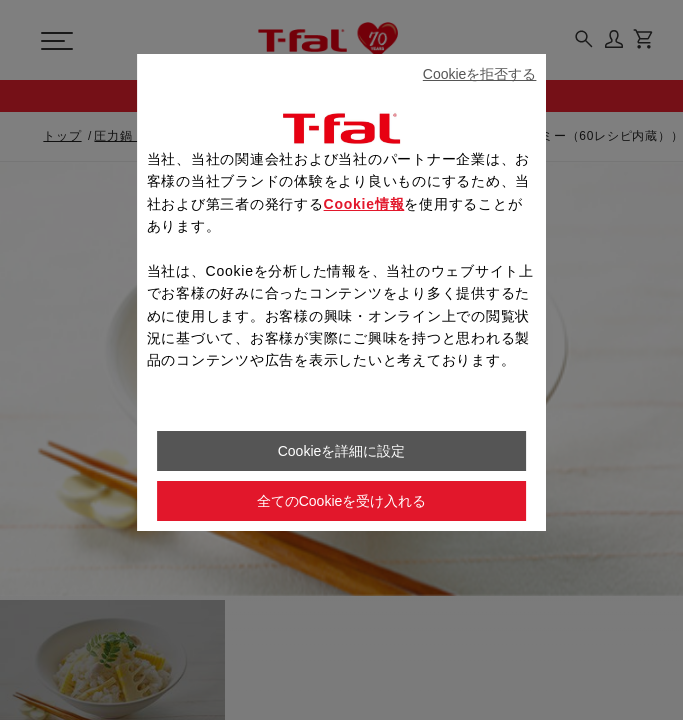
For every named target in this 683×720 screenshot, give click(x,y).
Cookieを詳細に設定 (342, 451)
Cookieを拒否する (480, 74)
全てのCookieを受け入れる (342, 501)
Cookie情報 (364, 204)
